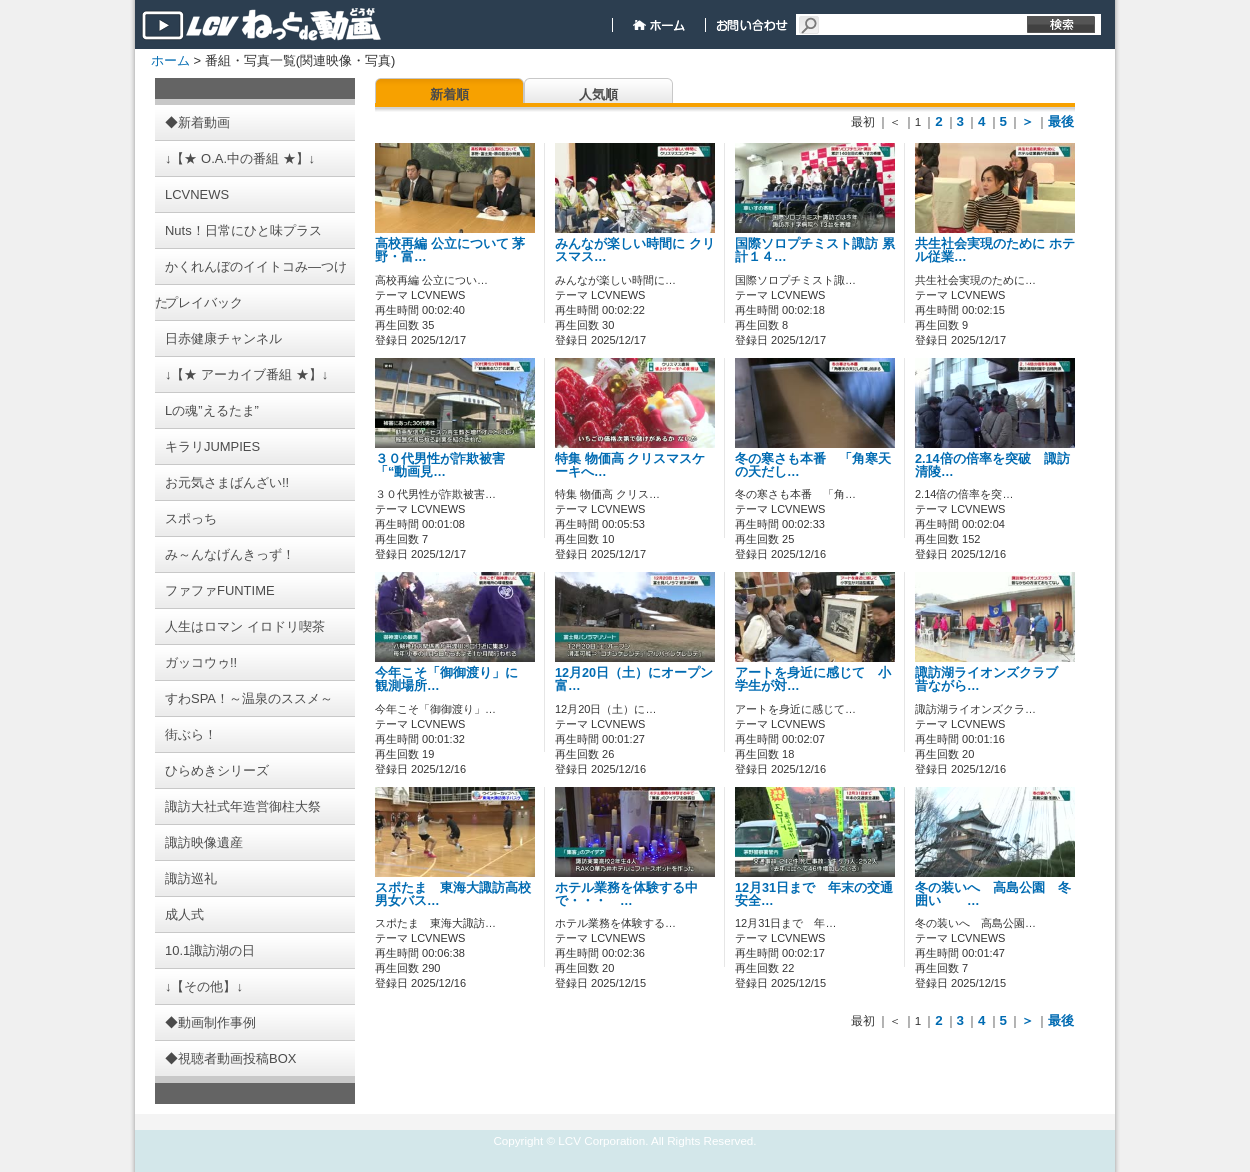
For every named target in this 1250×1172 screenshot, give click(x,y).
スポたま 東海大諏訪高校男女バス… (453, 894)
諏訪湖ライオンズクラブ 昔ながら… (993, 679)
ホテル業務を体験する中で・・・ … (626, 894)
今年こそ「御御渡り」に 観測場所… (453, 679)
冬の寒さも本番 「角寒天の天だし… (813, 465)
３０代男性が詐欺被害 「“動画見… (440, 465)
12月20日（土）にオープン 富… (640, 679)
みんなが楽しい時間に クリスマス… (635, 250)
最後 (1061, 121)
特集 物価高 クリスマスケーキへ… (630, 465)
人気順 (598, 94)
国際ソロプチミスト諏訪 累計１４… (815, 250)
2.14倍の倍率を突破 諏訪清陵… (992, 465)
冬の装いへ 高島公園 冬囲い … (993, 894)
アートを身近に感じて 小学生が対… (813, 679)
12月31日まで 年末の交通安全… (814, 894)
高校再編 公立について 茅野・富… (450, 250)
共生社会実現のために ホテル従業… (995, 250)
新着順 (449, 94)
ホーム (170, 60)
